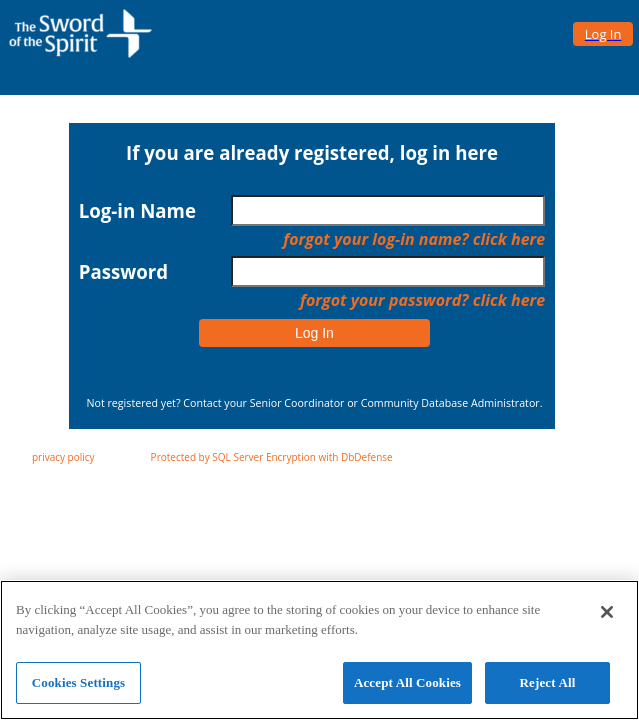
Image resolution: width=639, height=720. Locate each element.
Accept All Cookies (407, 690)
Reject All (548, 690)
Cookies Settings (78, 690)
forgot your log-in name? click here (414, 239)
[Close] (607, 620)
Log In (314, 333)
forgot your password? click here (422, 300)
